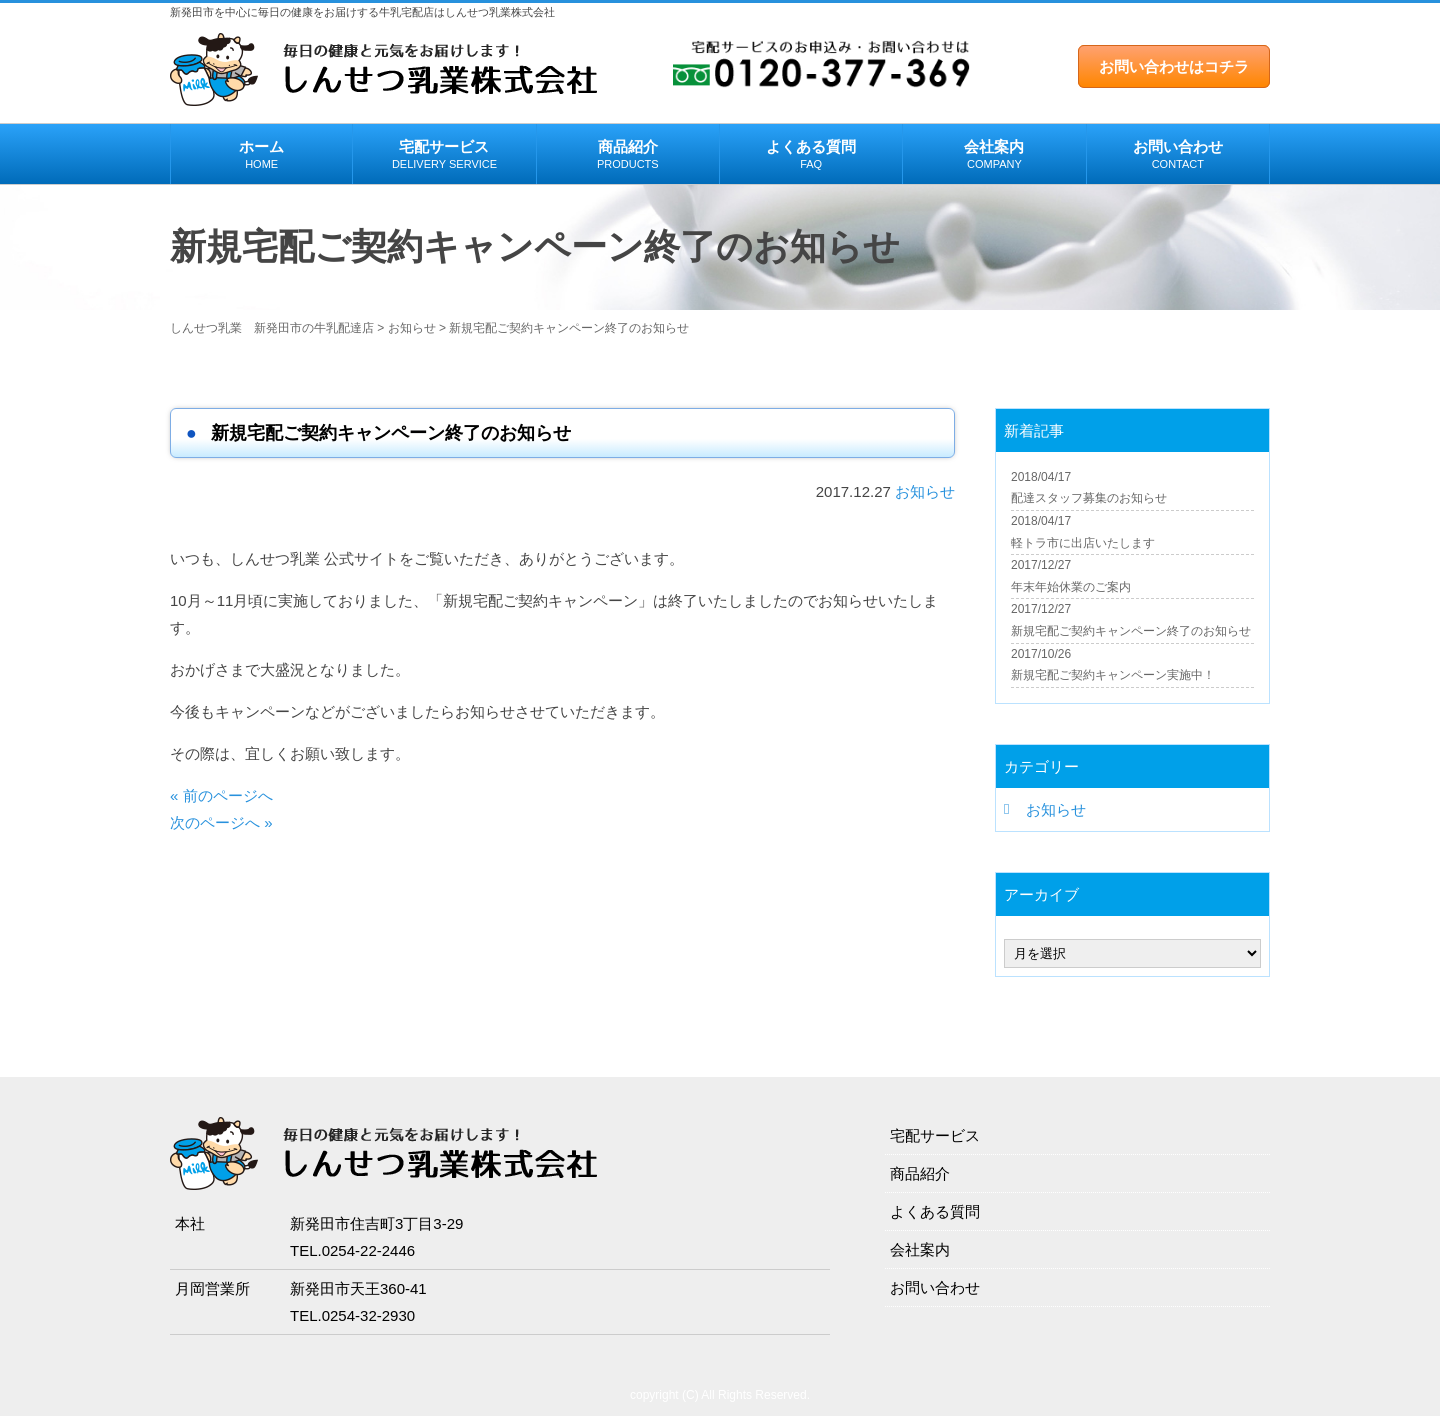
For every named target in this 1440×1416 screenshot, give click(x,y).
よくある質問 (811, 155)
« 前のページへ (221, 795)
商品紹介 (628, 155)
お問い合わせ (1178, 155)
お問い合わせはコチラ (1174, 66)
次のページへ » (221, 822)
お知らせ (925, 491)
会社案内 (994, 155)
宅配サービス (444, 155)
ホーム (261, 155)
